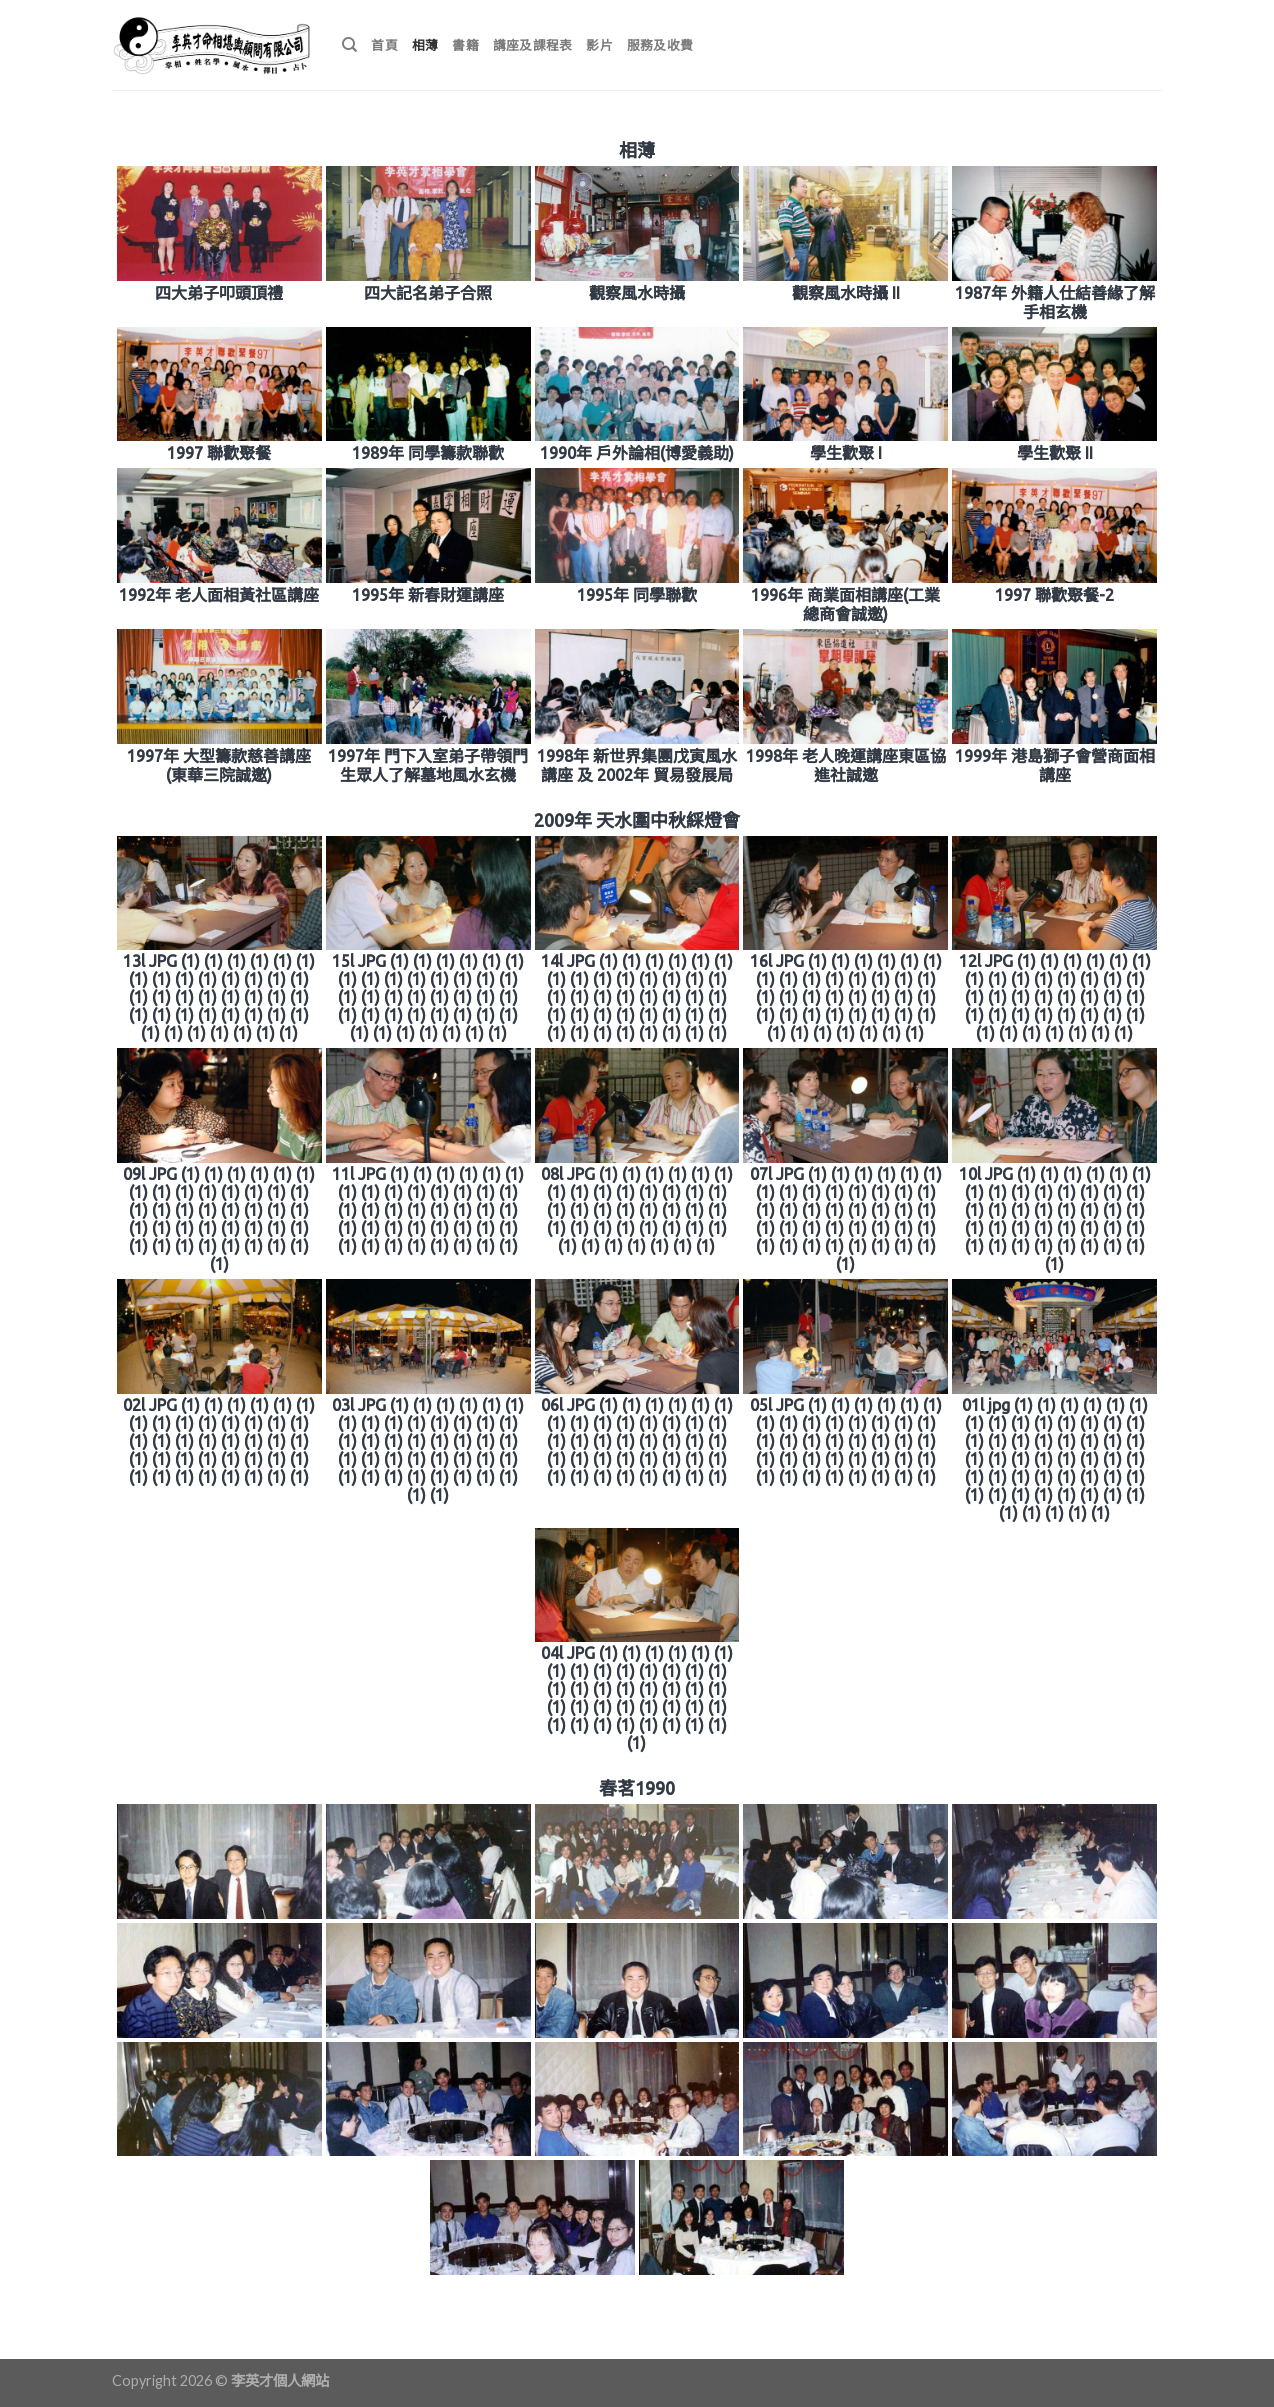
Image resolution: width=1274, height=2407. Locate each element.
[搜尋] (349, 45)
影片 (599, 45)
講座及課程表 (533, 45)
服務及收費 (660, 45)
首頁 (384, 45)
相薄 (425, 45)
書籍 (465, 45)
